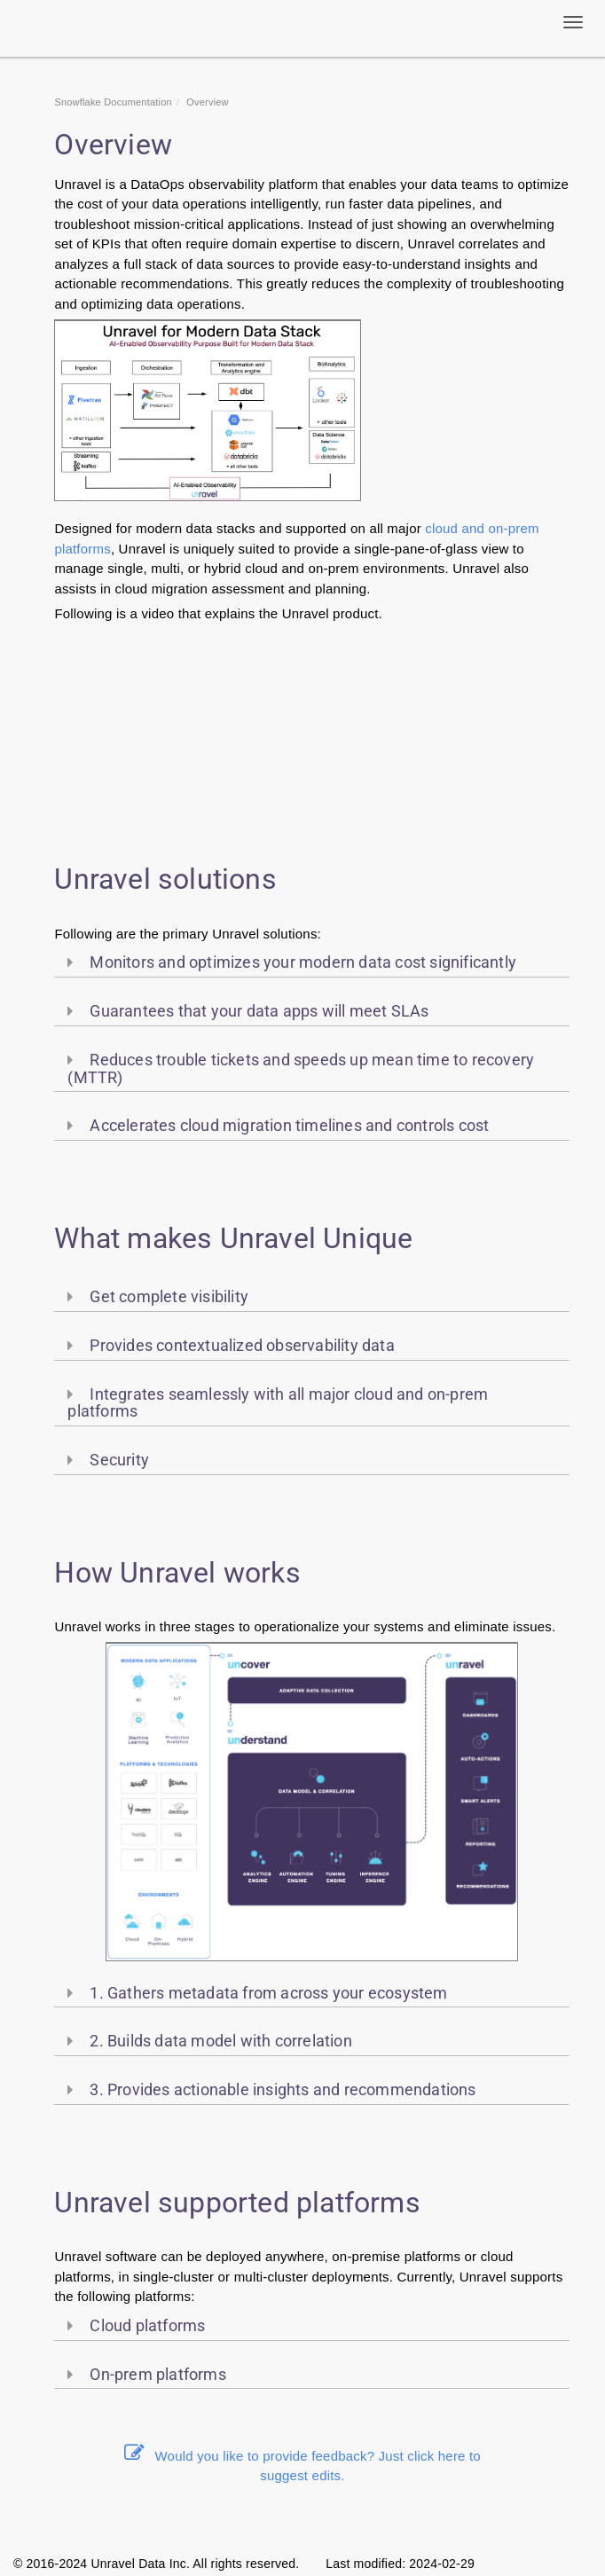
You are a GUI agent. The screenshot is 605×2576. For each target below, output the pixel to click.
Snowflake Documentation (112, 102)
